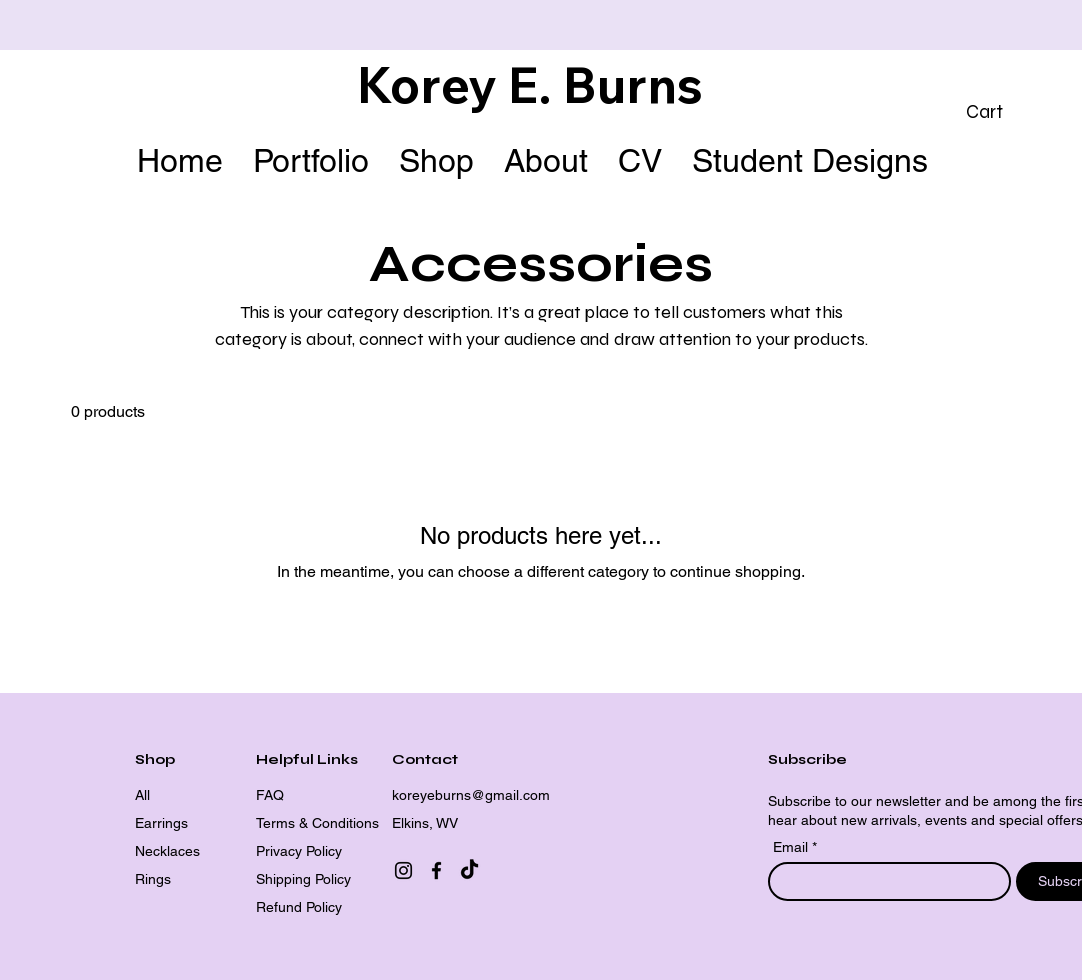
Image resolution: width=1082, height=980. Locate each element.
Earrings (161, 823)
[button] (1000, 112)
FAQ (270, 795)
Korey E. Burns (530, 84)
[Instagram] (403, 870)
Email (792, 847)
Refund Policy (299, 907)
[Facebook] (436, 870)
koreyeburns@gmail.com (471, 795)
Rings (153, 879)
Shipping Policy (303, 879)
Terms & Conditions (317, 823)
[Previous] (105, 25)
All (142, 795)
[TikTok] (469, 870)
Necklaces (167, 851)
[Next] (977, 25)
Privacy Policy (299, 851)
